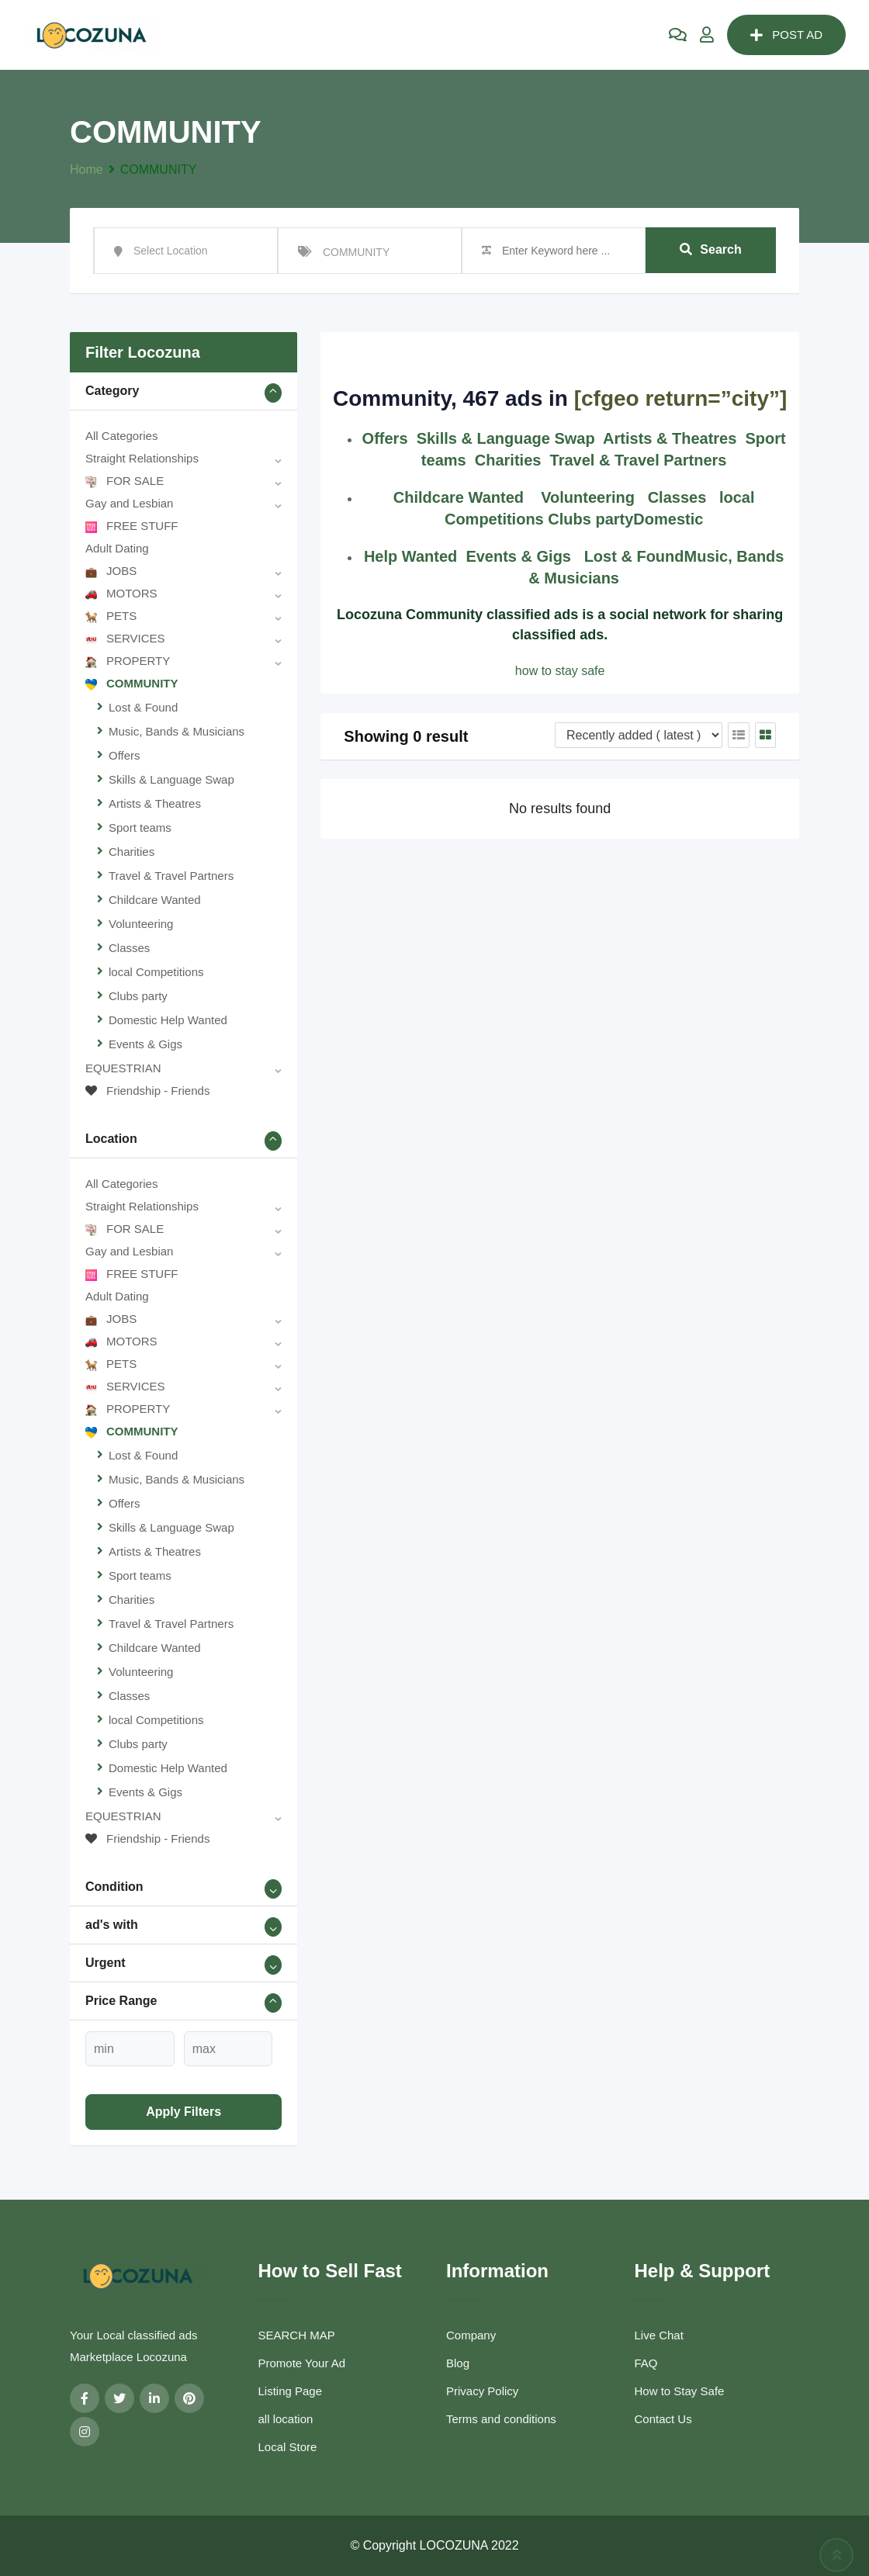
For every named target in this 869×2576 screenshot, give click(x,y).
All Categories (121, 435)
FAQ (646, 2363)
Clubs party (138, 995)
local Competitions (156, 971)
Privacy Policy (482, 2391)
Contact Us (663, 2418)
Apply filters (183, 2111)
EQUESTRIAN (123, 1068)
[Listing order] (638, 735)
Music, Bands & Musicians (176, 731)
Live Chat (659, 2335)
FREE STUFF (131, 525)
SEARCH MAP (296, 2335)
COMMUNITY (131, 683)
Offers (124, 755)
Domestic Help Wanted (168, 1020)
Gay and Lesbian (129, 503)
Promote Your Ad (302, 2363)
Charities (131, 851)
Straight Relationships (142, 458)
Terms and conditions (501, 2418)
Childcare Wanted (155, 899)
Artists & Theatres (155, 803)
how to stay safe (560, 670)
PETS (111, 615)
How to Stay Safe (680, 2391)
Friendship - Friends (147, 1090)
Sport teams (140, 827)
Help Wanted (410, 556)
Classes (129, 947)
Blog (457, 2363)
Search (710, 250)
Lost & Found (143, 707)
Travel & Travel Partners (171, 875)
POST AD (786, 35)
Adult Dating (117, 548)
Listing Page (290, 2391)
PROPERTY (127, 660)
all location (285, 2418)
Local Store (287, 2446)
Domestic (668, 519)
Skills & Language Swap (171, 779)
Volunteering (141, 923)
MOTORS (121, 593)
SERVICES (125, 638)
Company (471, 2335)
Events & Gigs (145, 1044)
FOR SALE (124, 480)
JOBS (111, 570)
